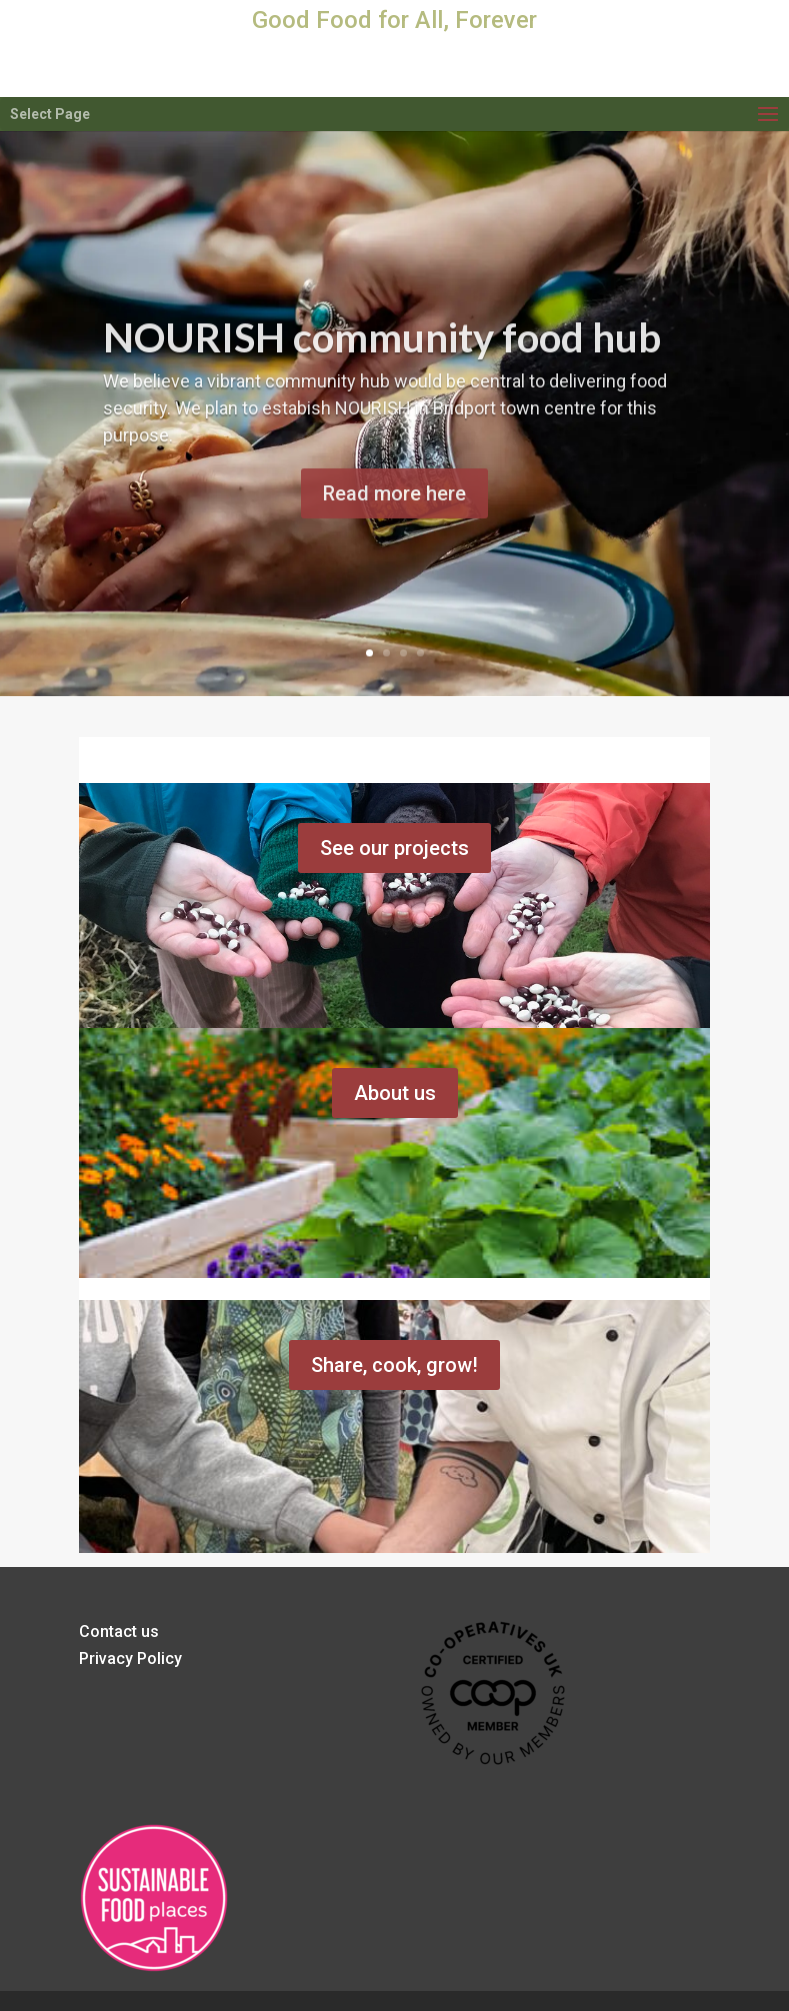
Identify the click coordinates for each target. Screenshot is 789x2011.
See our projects (394, 848)
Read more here (394, 509)
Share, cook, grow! (394, 1365)
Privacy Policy (130, 1658)
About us (395, 1093)
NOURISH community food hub (382, 352)
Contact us (119, 1631)
